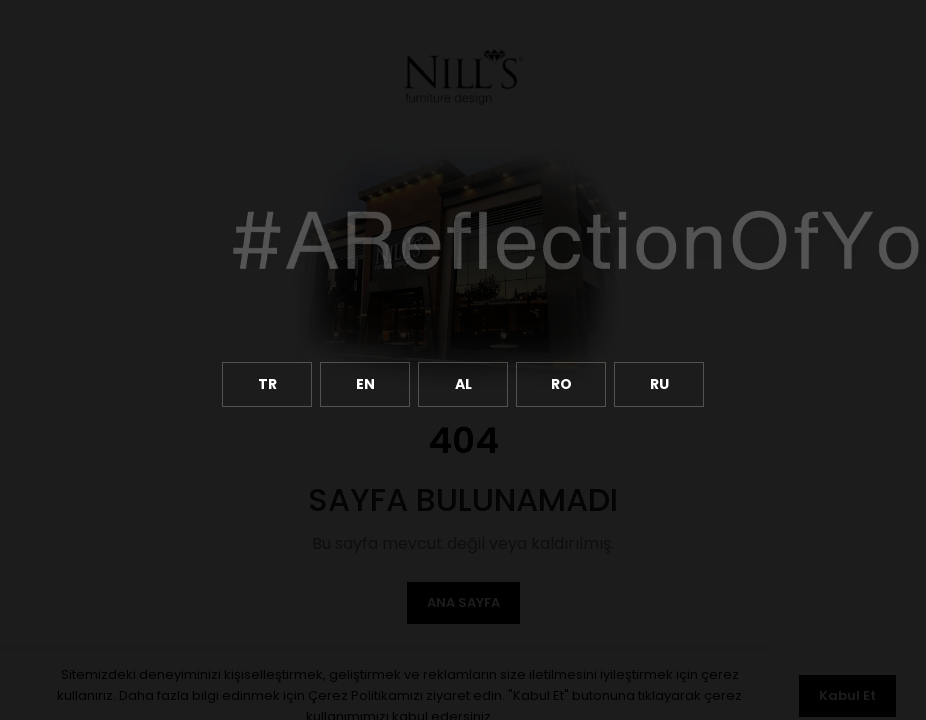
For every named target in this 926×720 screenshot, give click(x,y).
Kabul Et (847, 695)
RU (659, 384)
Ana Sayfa (463, 602)
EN (365, 384)
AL (463, 384)
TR (267, 384)
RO (561, 384)
